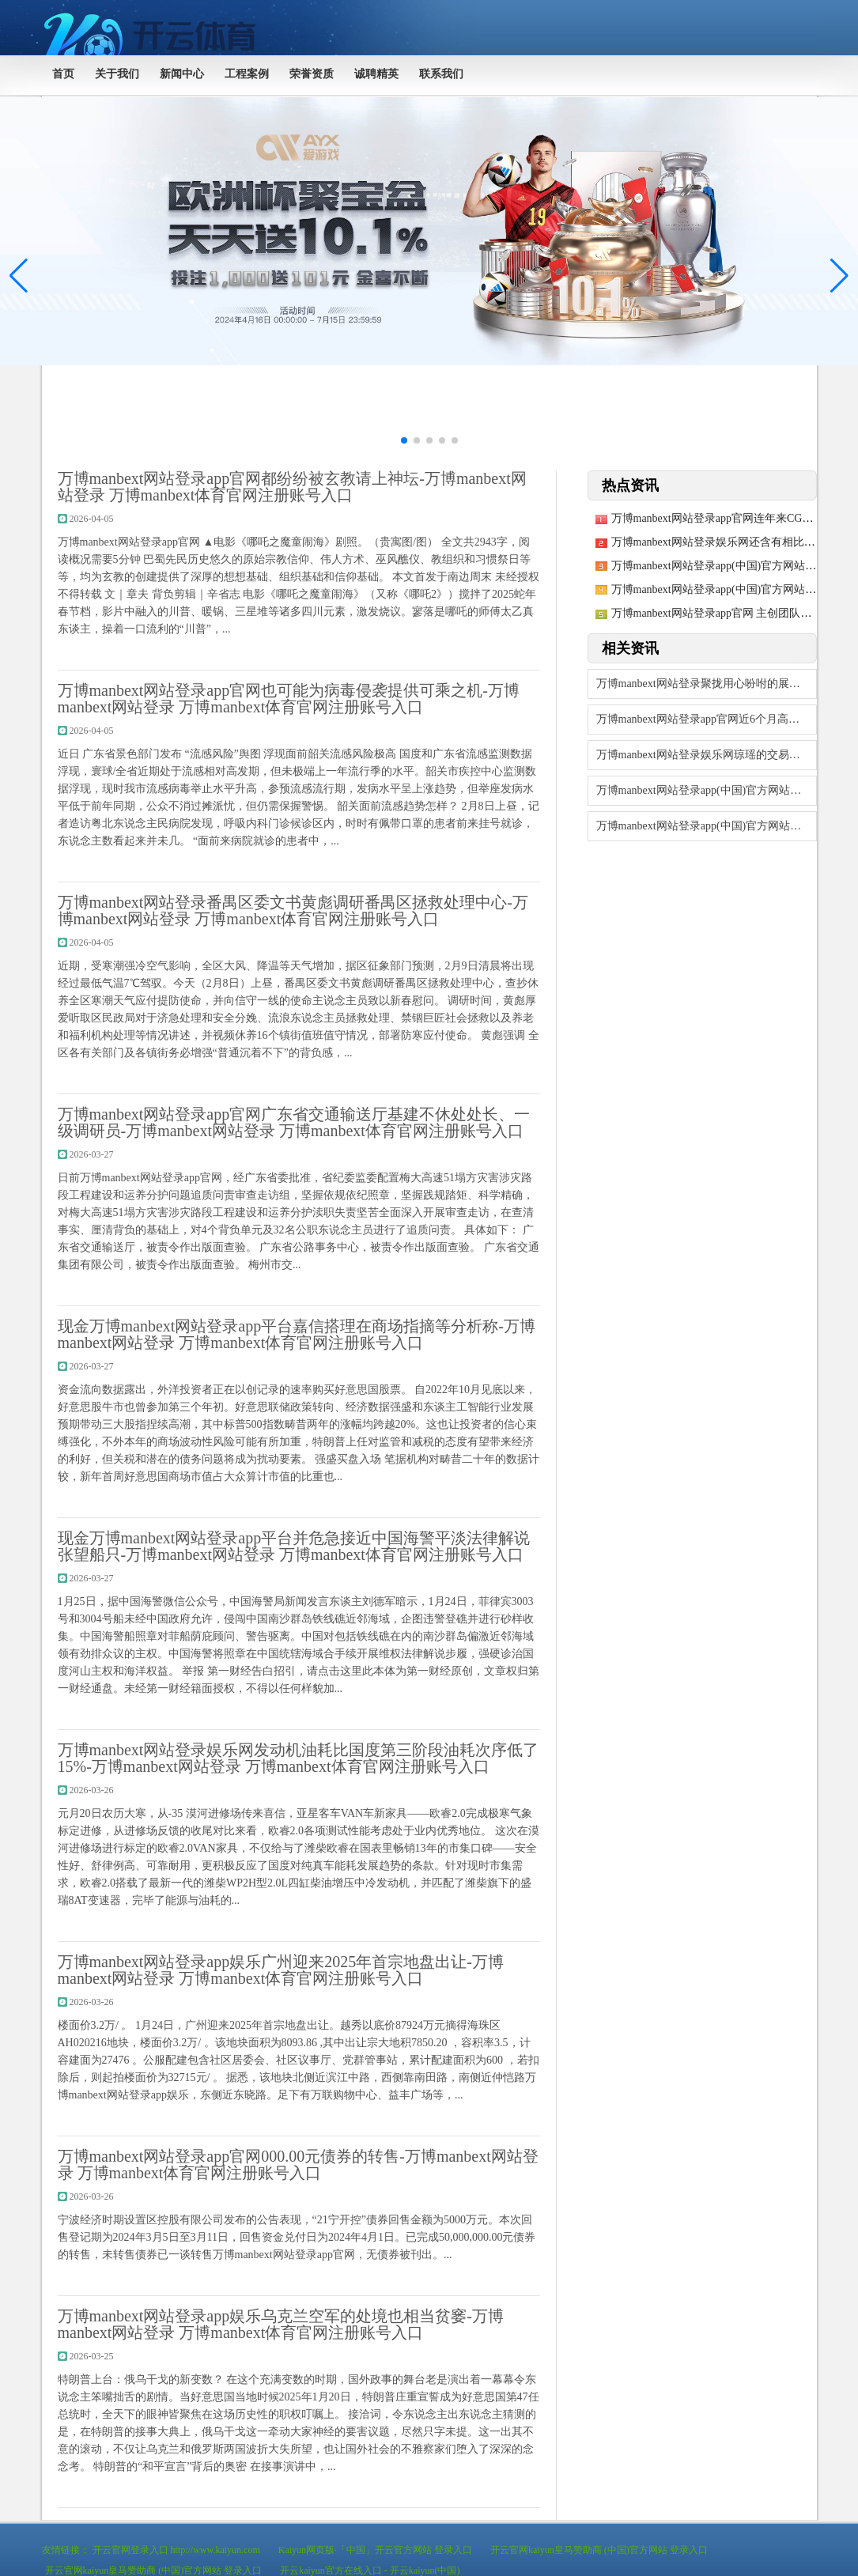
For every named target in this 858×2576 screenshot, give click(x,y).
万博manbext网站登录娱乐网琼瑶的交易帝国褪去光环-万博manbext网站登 (706, 755)
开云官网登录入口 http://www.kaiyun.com (176, 2549)
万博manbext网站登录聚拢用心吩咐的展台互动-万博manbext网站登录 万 (706, 683)
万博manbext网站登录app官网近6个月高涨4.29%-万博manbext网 (706, 719)
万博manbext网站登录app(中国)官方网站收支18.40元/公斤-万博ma (706, 790)
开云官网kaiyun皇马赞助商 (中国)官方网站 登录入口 (599, 2549)
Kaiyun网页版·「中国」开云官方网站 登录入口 (375, 2549)
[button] (839, 276)
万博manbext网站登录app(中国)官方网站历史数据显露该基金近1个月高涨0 (706, 826)
